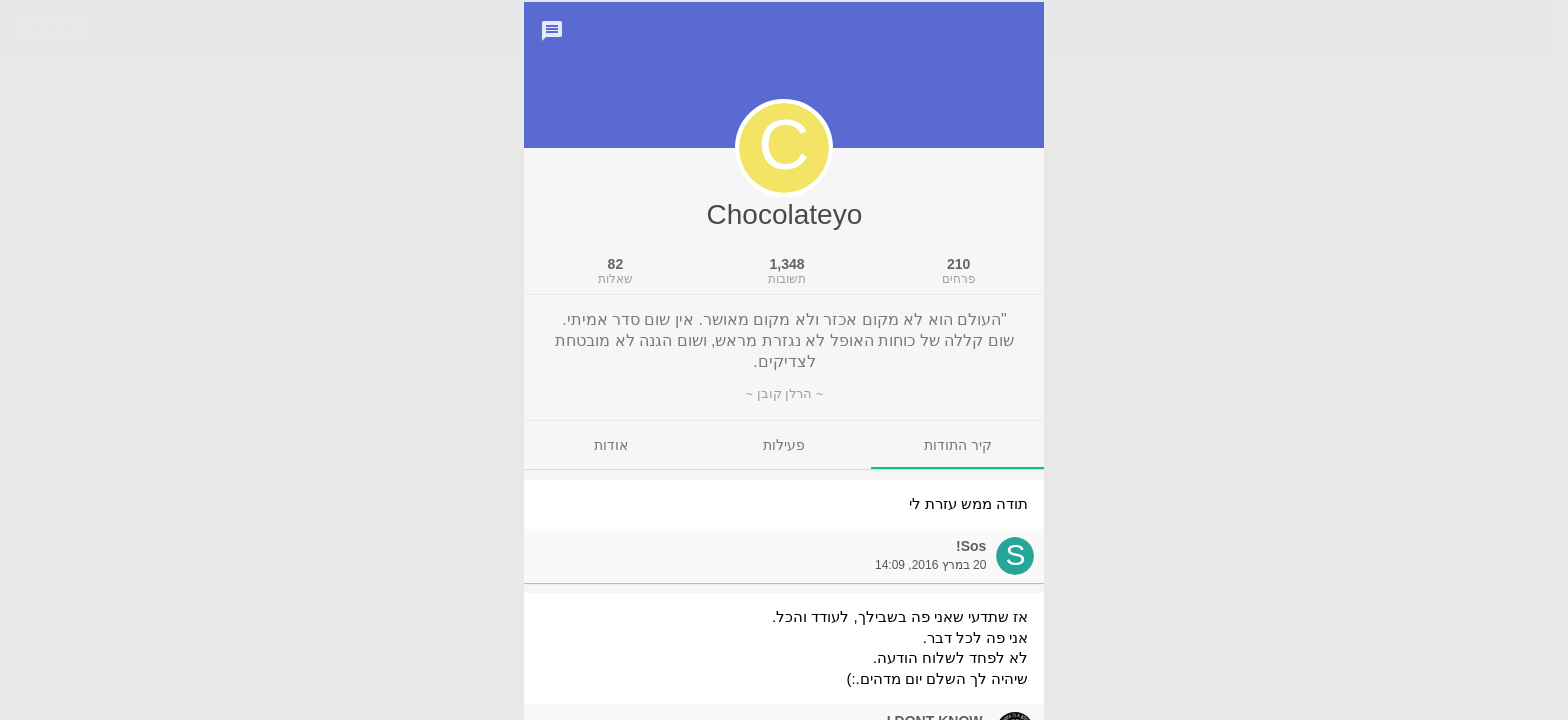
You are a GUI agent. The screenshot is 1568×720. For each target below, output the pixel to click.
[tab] (957, 471)
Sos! (971, 572)
